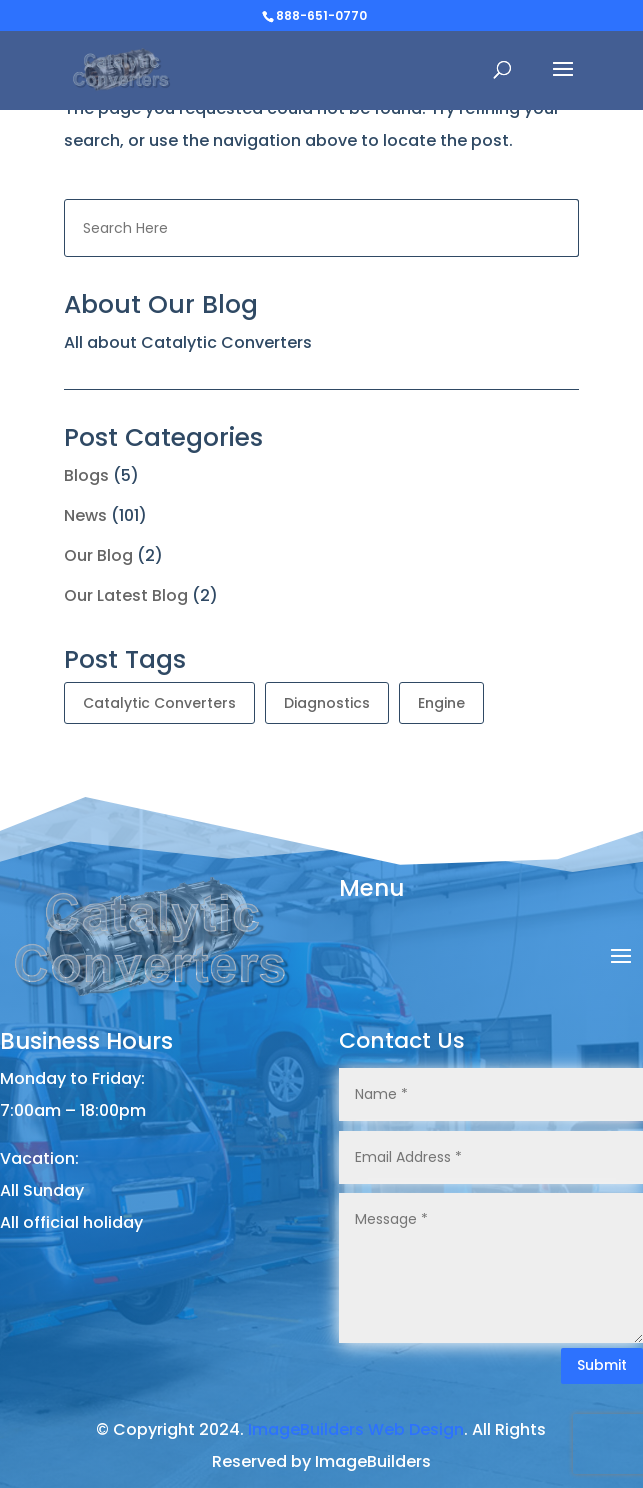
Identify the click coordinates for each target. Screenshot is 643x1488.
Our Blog (98, 555)
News (85, 515)
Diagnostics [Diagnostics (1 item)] (327, 703)
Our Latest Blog (126, 595)
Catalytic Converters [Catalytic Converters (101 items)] (159, 703)
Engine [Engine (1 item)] (441, 703)
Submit (602, 1365)
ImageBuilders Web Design (356, 1429)
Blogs (86, 475)
